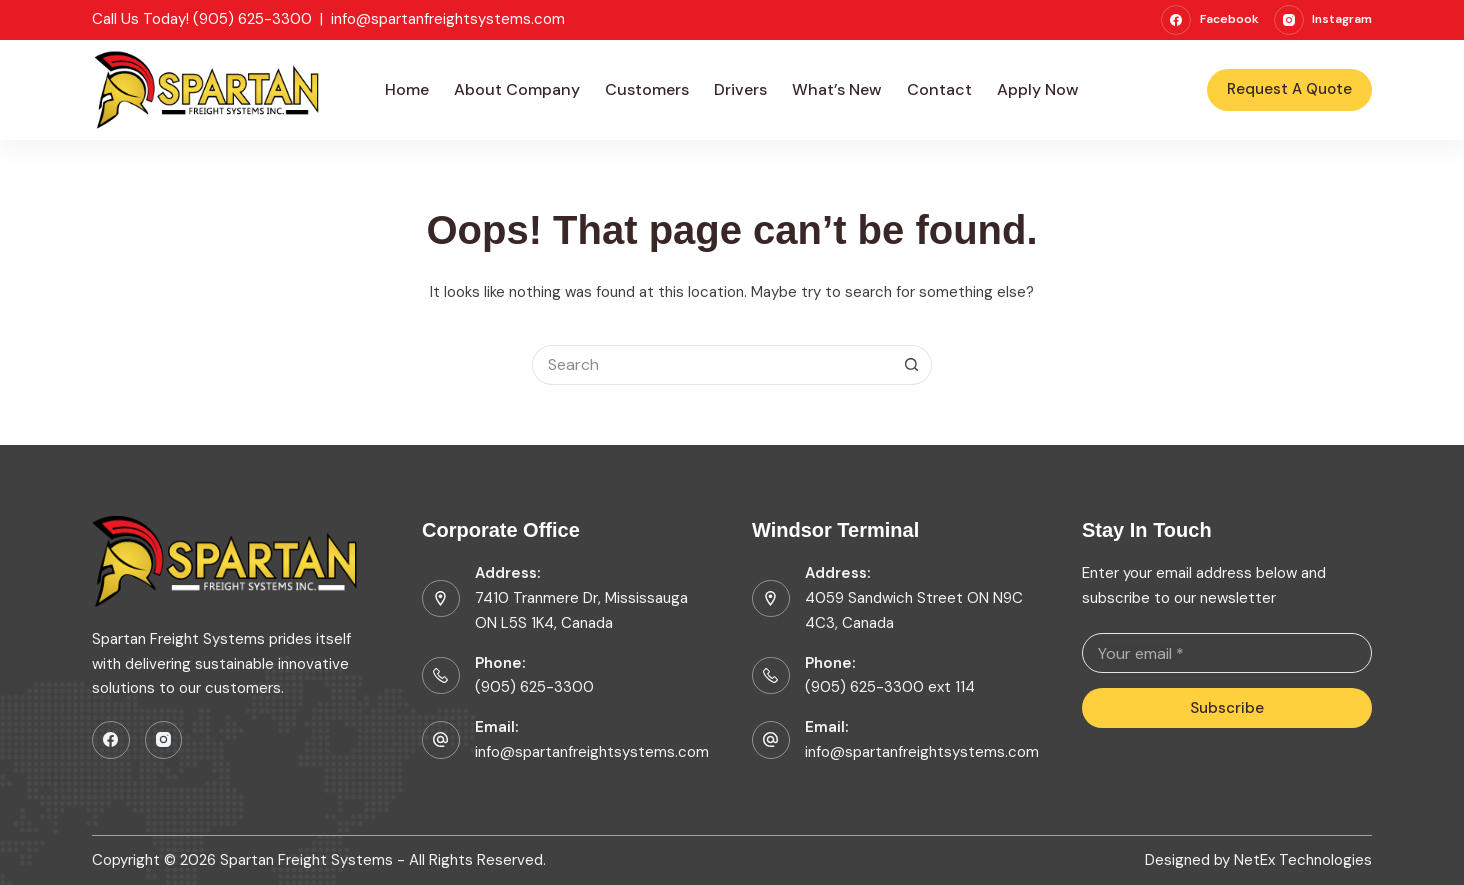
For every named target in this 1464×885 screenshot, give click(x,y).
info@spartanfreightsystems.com (448, 19)
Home (407, 89)
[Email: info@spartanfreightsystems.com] (771, 740)
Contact (939, 89)
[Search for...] (712, 365)
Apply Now (1038, 89)
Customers (647, 89)
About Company (517, 89)
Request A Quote (1289, 89)
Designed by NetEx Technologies (1258, 860)
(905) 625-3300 (534, 687)
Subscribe (1227, 708)
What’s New (837, 89)
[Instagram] (1323, 20)
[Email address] (1227, 653)
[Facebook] (1209, 20)
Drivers (740, 89)
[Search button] (912, 365)
